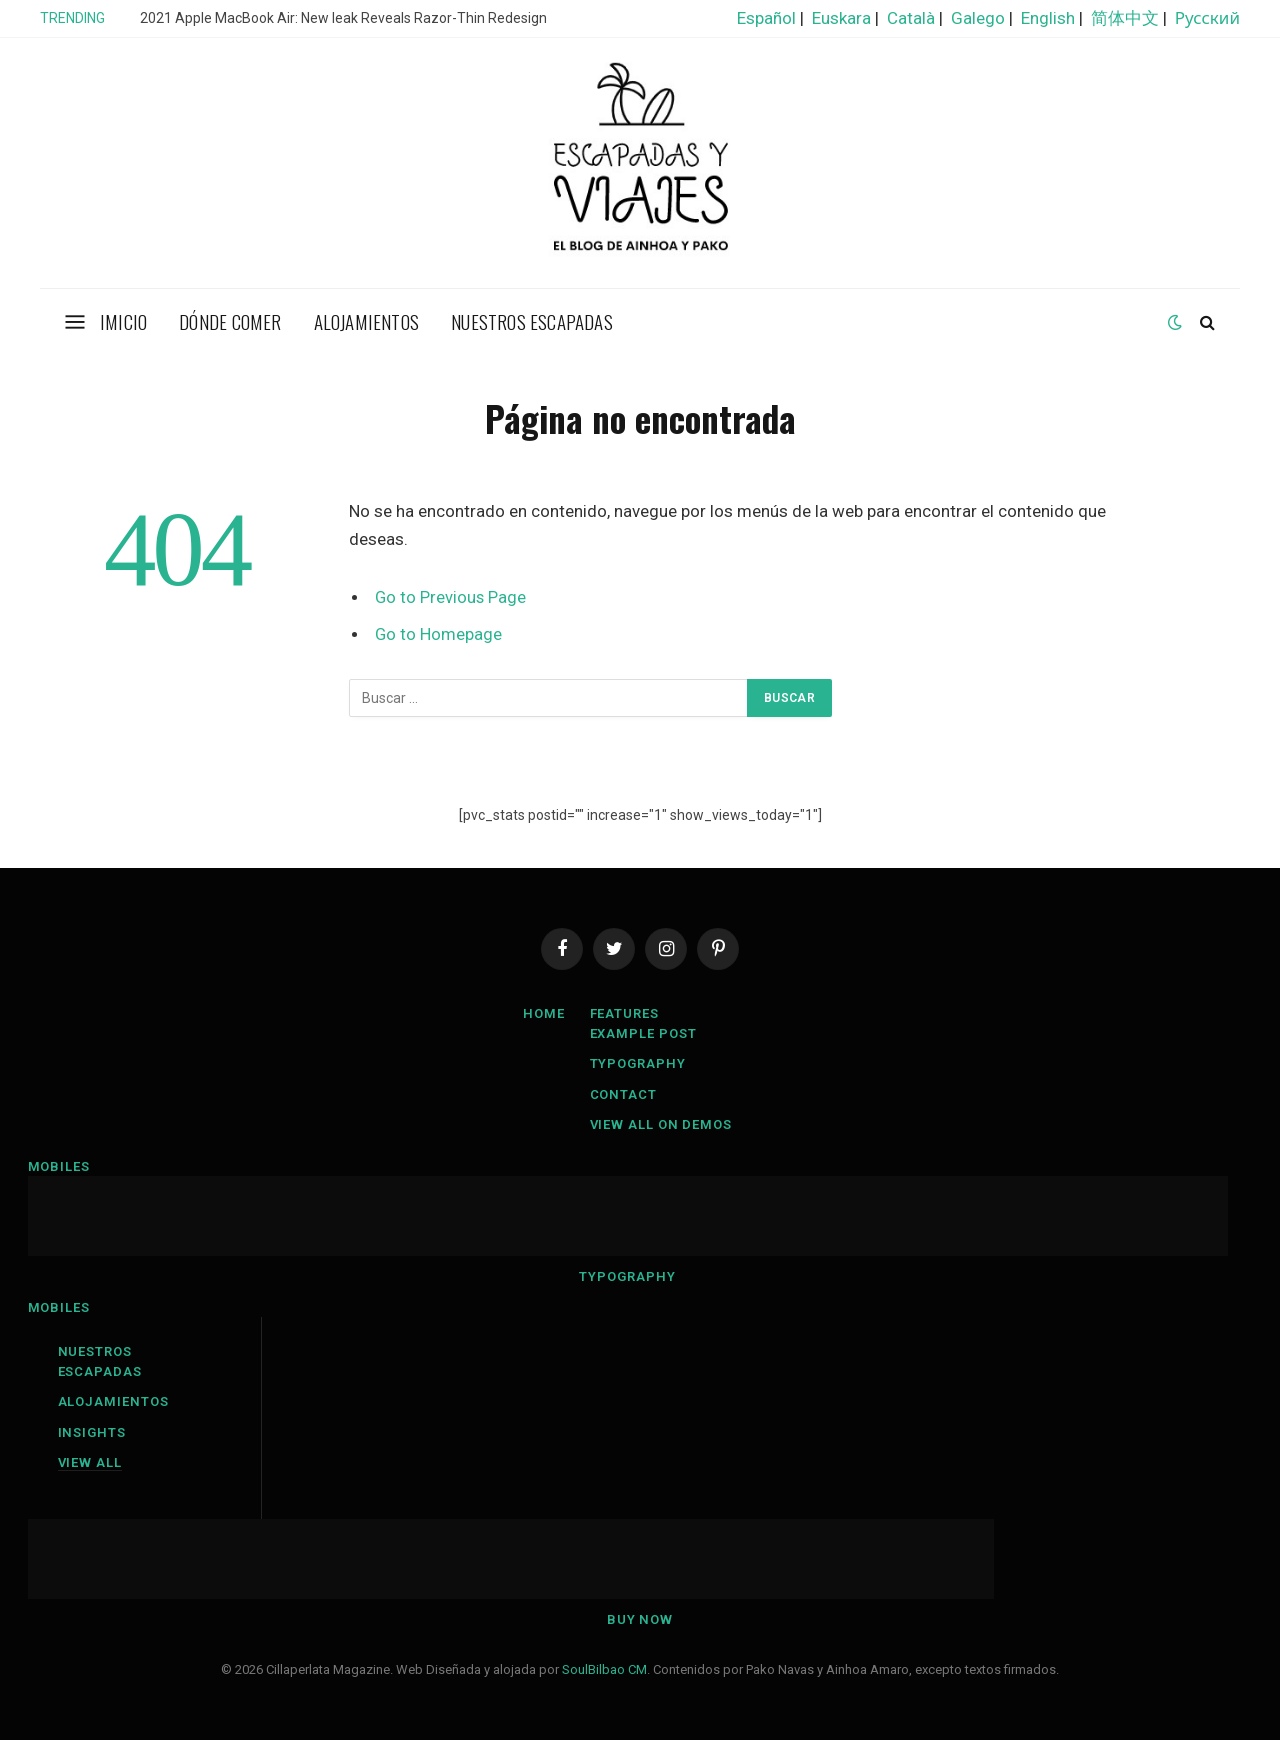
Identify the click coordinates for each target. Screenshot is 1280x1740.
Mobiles (59, 1166)
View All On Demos (661, 1124)
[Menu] (75, 321)
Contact (623, 1094)
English (1048, 18)
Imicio (123, 321)
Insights (92, 1432)
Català (911, 18)
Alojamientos (367, 321)
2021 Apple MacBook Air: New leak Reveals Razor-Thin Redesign (343, 18)
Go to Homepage (438, 634)
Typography (638, 1063)
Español (766, 18)
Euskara (841, 18)
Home (544, 1013)
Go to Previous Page (450, 597)
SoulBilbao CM (604, 1669)
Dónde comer (230, 321)
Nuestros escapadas (532, 321)
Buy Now (640, 1619)
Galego (978, 18)
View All (90, 1462)
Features (624, 1013)
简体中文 (1125, 18)
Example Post (643, 1033)
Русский (1207, 18)
